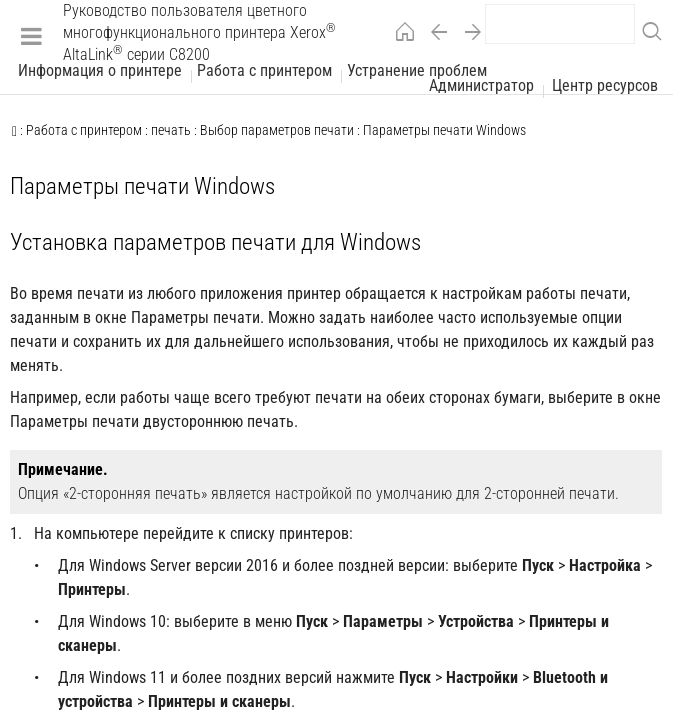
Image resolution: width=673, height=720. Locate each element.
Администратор (481, 86)
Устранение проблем (417, 71)
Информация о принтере (100, 71)
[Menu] (31, 35)
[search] (560, 24)
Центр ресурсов (605, 86)
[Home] (400, 35)
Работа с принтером (264, 71)
